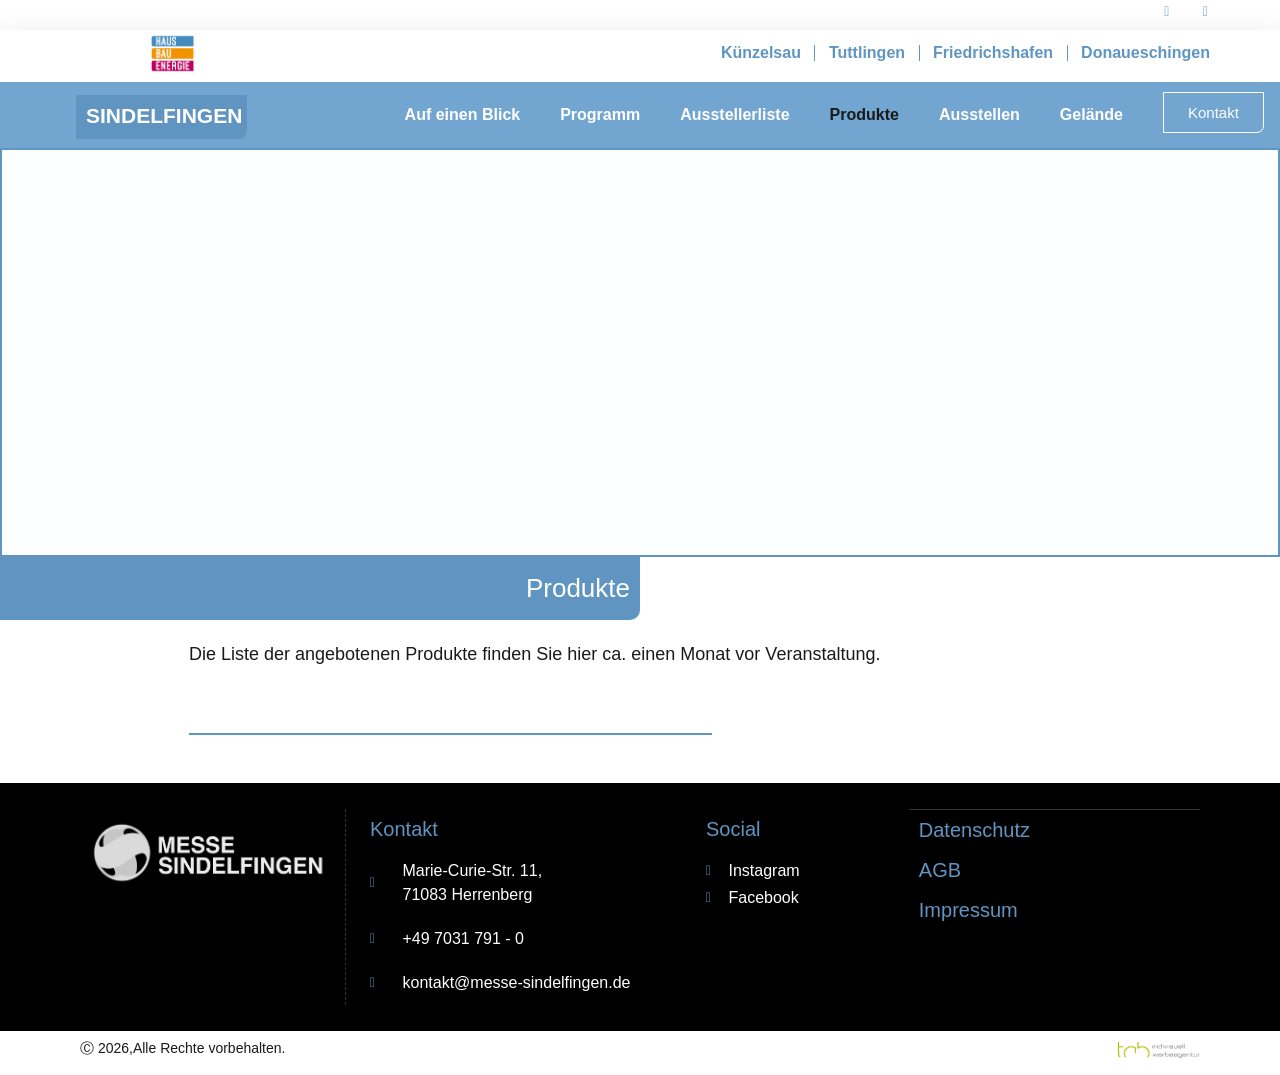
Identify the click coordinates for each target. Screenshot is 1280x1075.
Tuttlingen (867, 52)
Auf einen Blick (463, 114)
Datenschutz (974, 829)
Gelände (1091, 114)
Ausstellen (979, 114)
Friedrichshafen (993, 52)
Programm (600, 114)
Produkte (864, 114)
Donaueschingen (1145, 52)
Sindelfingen (164, 115)
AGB (940, 869)
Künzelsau (761, 52)
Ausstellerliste (734, 114)
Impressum (968, 909)
